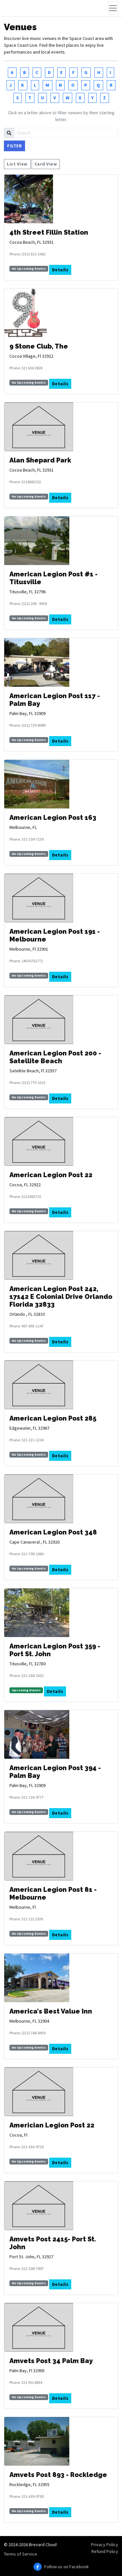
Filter (14, 146)
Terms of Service (20, 2554)
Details (60, 270)
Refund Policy (104, 2551)
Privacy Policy (104, 2544)
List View (17, 164)
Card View (45, 164)
